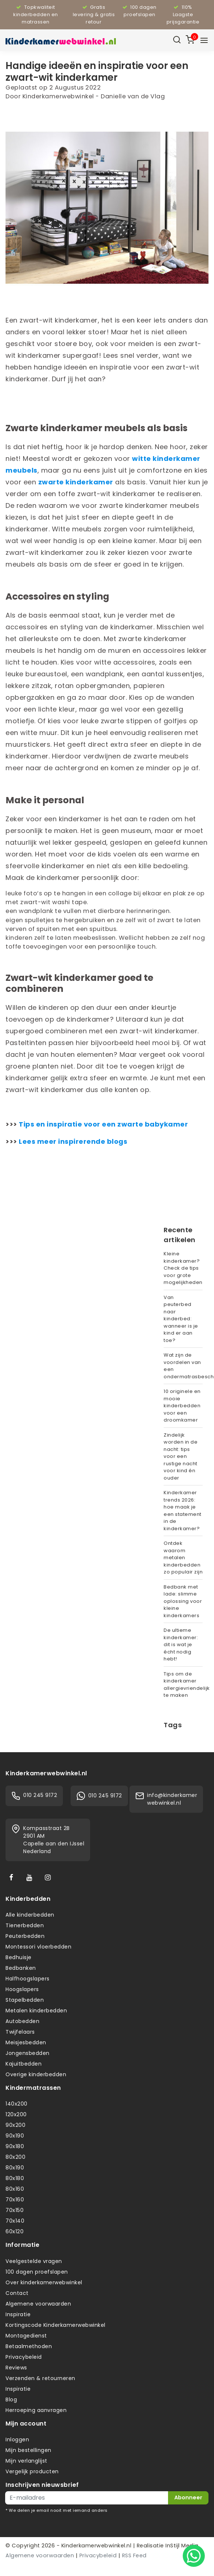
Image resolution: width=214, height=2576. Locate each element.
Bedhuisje (19, 1957)
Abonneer (188, 2497)
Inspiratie (18, 2314)
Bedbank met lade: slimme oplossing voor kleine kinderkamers (183, 1601)
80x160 (15, 2189)
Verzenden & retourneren (40, 2378)
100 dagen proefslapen (37, 2271)
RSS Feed (134, 2555)
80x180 (15, 2178)
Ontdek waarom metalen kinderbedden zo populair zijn (183, 1557)
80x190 (15, 2167)
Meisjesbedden (26, 2042)
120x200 (16, 2114)
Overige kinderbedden (36, 2074)
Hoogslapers (22, 1989)
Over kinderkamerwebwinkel (44, 2282)
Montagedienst (26, 2335)
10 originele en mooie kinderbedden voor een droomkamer (182, 1405)
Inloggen (17, 2439)
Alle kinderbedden (30, 1914)
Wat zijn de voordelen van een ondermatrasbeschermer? (183, 1365)
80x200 (15, 2157)
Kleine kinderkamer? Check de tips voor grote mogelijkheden (183, 1268)
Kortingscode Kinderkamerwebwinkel (56, 2325)
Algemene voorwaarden (38, 2303)
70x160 (15, 2199)
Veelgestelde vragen (34, 2261)
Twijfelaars (20, 2031)
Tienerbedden (25, 1925)
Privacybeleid (24, 2357)
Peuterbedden (25, 1936)
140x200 (17, 2103)
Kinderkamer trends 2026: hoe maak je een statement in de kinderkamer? (182, 1510)
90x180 (15, 2146)
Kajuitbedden (24, 2063)
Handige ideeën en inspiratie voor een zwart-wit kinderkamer (97, 71)
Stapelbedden (25, 2000)
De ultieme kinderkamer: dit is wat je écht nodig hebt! (181, 1644)
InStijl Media (181, 2545)
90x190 (15, 2135)
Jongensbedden (28, 2053)
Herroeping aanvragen (36, 2410)
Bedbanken (21, 1968)
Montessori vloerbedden (38, 1946)
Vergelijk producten (32, 2471)
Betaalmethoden (29, 2346)
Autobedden (22, 2021)
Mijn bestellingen (28, 2450)
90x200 (15, 2125)
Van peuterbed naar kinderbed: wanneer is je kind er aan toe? (181, 1319)
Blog (11, 2399)
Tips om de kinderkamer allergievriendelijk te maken (183, 1684)
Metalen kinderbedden (36, 2010)
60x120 (15, 2231)
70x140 (15, 2220)
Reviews (16, 2367)
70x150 (15, 2210)
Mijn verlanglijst (26, 2460)
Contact (17, 2293)
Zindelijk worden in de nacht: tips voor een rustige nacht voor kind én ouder (180, 1456)
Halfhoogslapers (28, 1978)
